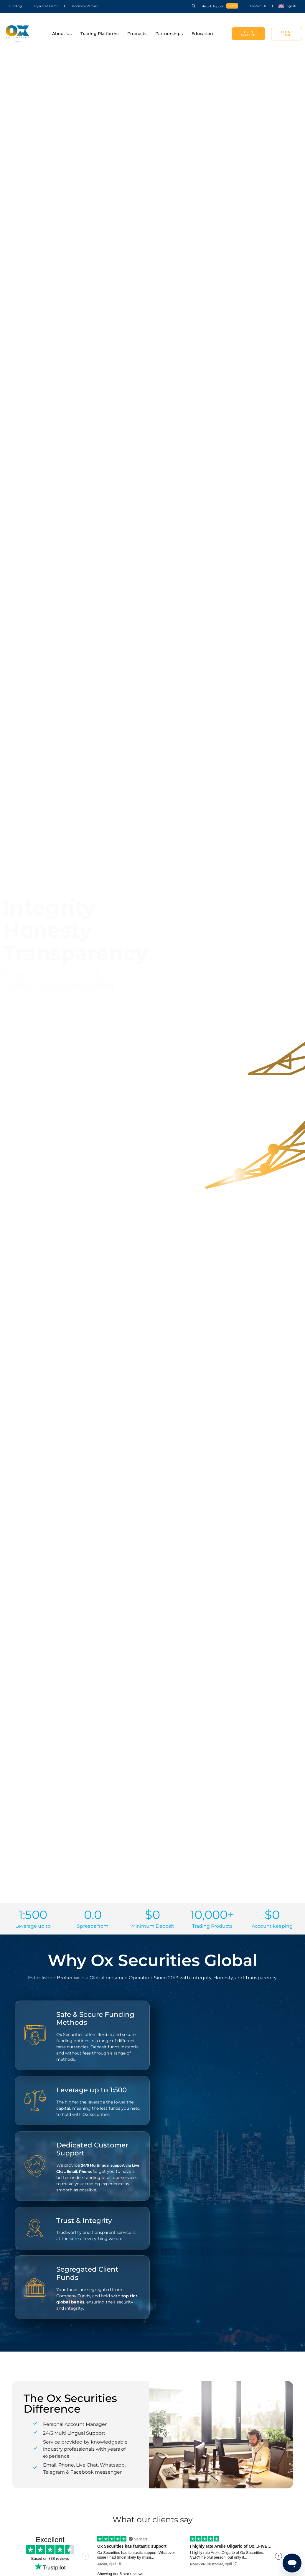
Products (136, 33)
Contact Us (258, 6)
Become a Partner (84, 6)
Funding (15, 6)
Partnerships (169, 33)
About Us (62, 33)
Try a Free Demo (46, 6)
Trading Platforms (99, 33)
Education (202, 33)
